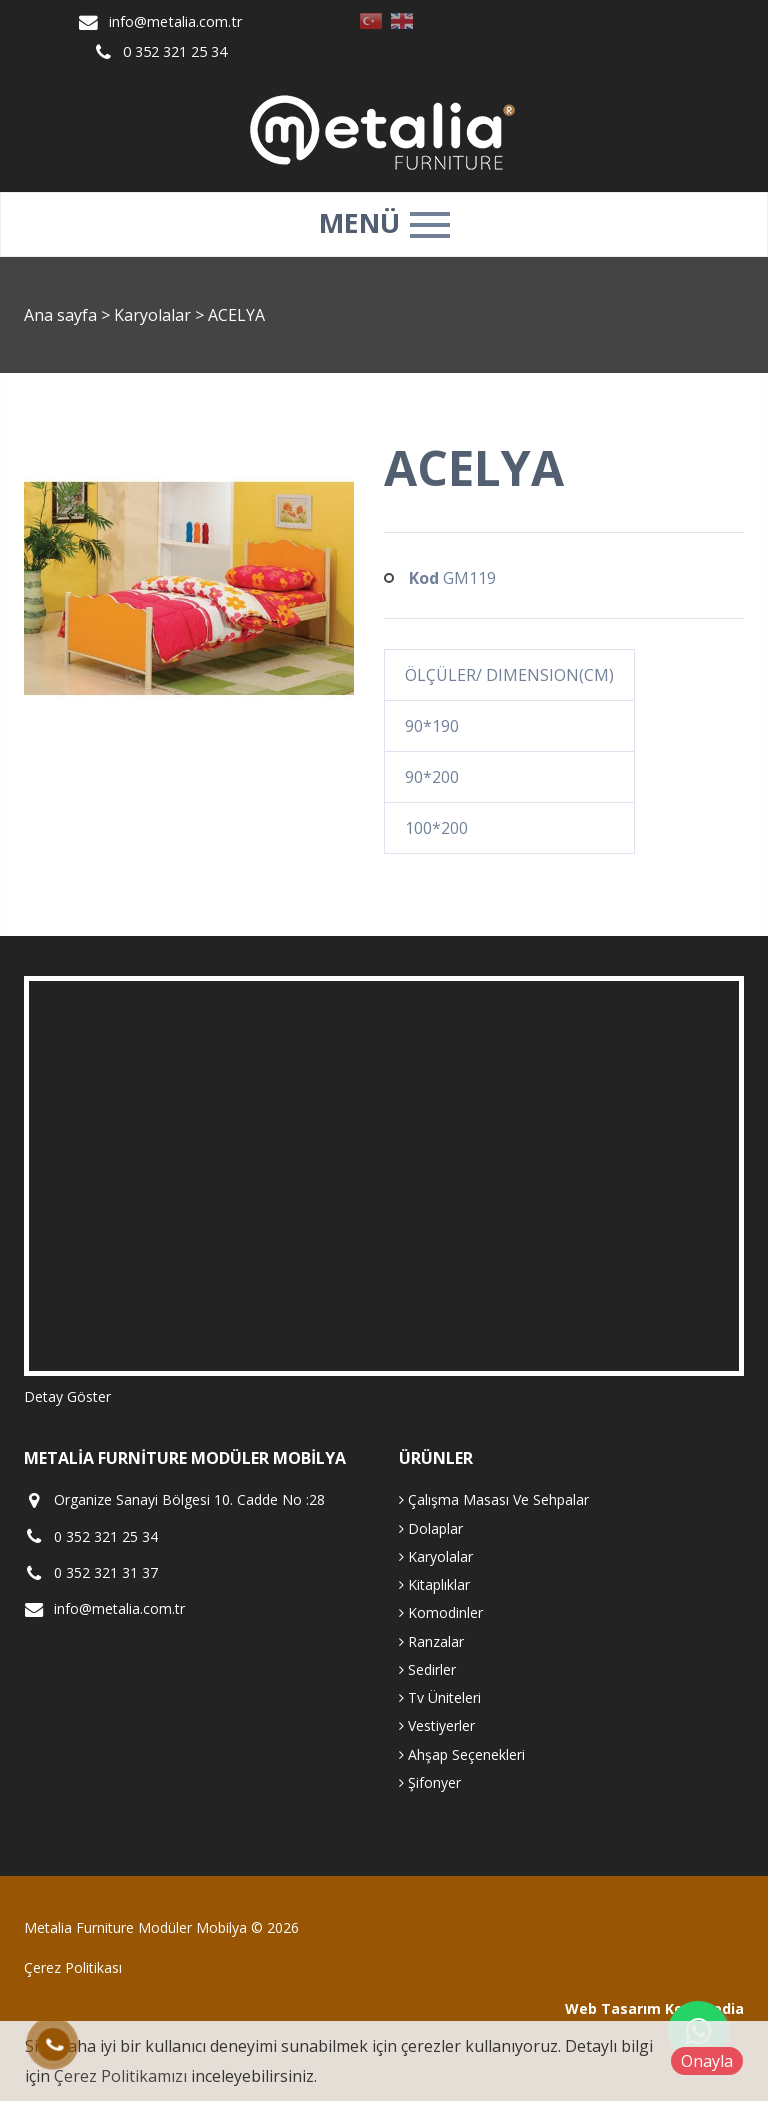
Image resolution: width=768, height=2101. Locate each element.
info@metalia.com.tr (175, 21)
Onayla (707, 2061)
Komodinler (441, 1612)
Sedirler (427, 1669)
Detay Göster (67, 1396)
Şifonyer (430, 1782)
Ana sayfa (60, 315)
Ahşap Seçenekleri (462, 1754)
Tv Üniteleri (440, 1697)
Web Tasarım (613, 2008)
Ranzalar (431, 1641)
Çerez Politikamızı (120, 2076)
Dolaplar (431, 1528)
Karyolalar (154, 315)
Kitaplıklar (434, 1584)
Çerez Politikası (73, 1967)
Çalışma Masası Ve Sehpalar (494, 1499)
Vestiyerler (437, 1725)
